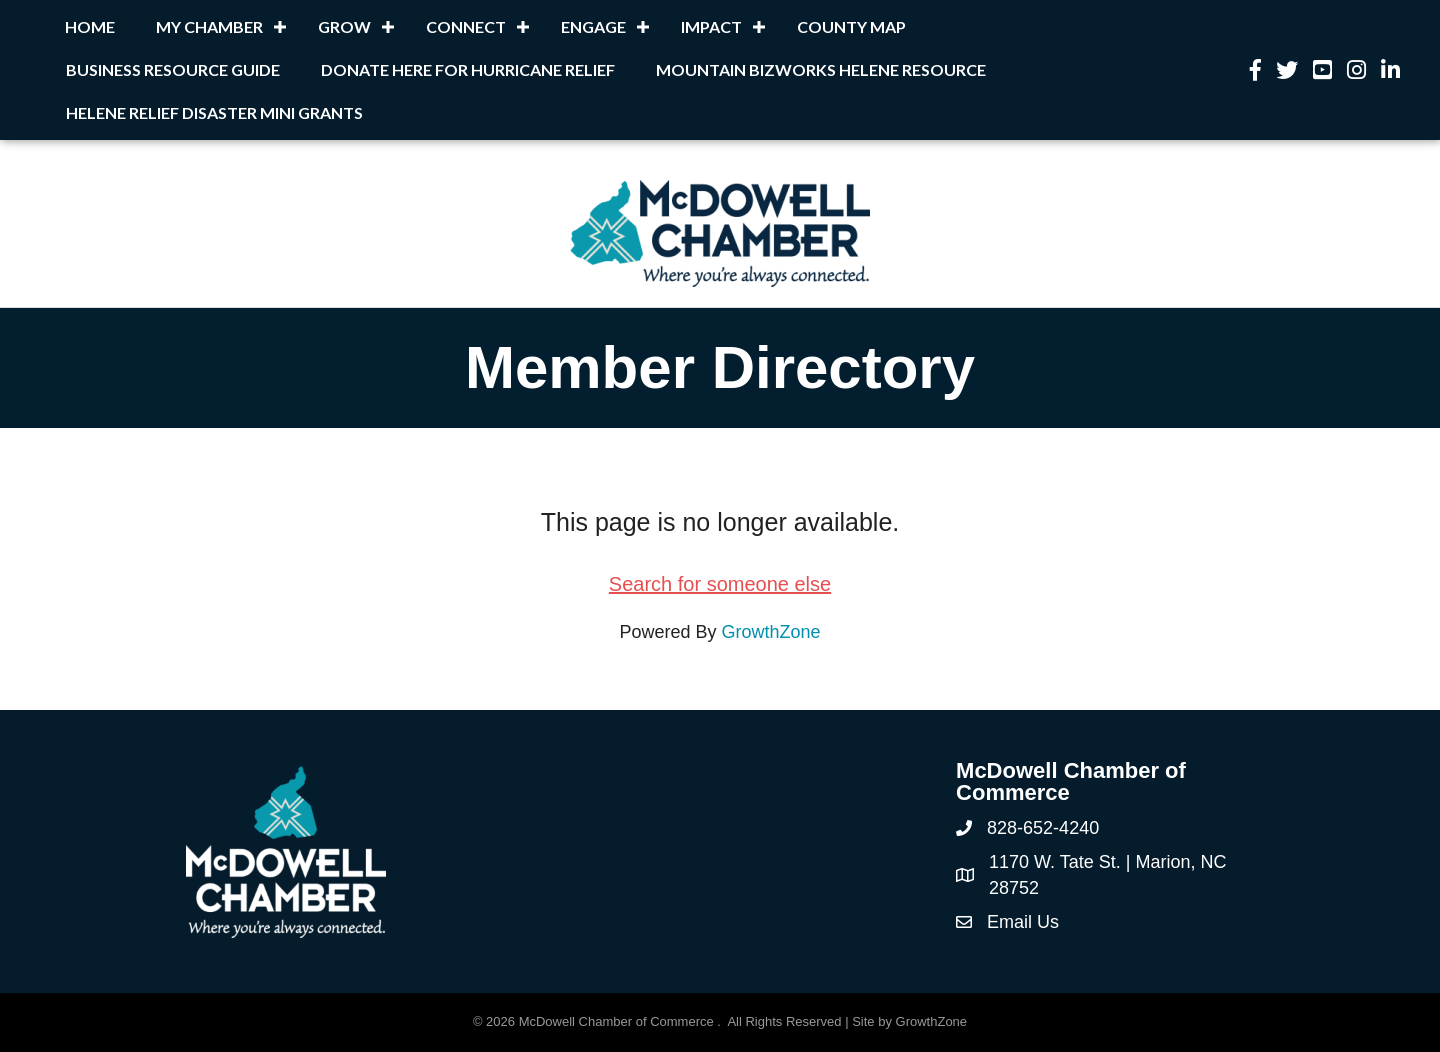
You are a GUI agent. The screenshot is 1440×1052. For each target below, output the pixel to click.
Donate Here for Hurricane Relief (468, 69)
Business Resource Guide (173, 69)
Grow (344, 26)
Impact (711, 26)
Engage (593, 26)
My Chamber (209, 26)
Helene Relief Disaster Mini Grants (214, 112)
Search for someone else (720, 584)
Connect (466, 26)
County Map (851, 26)
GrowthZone (771, 632)
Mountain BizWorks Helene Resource (821, 69)
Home (90, 26)
